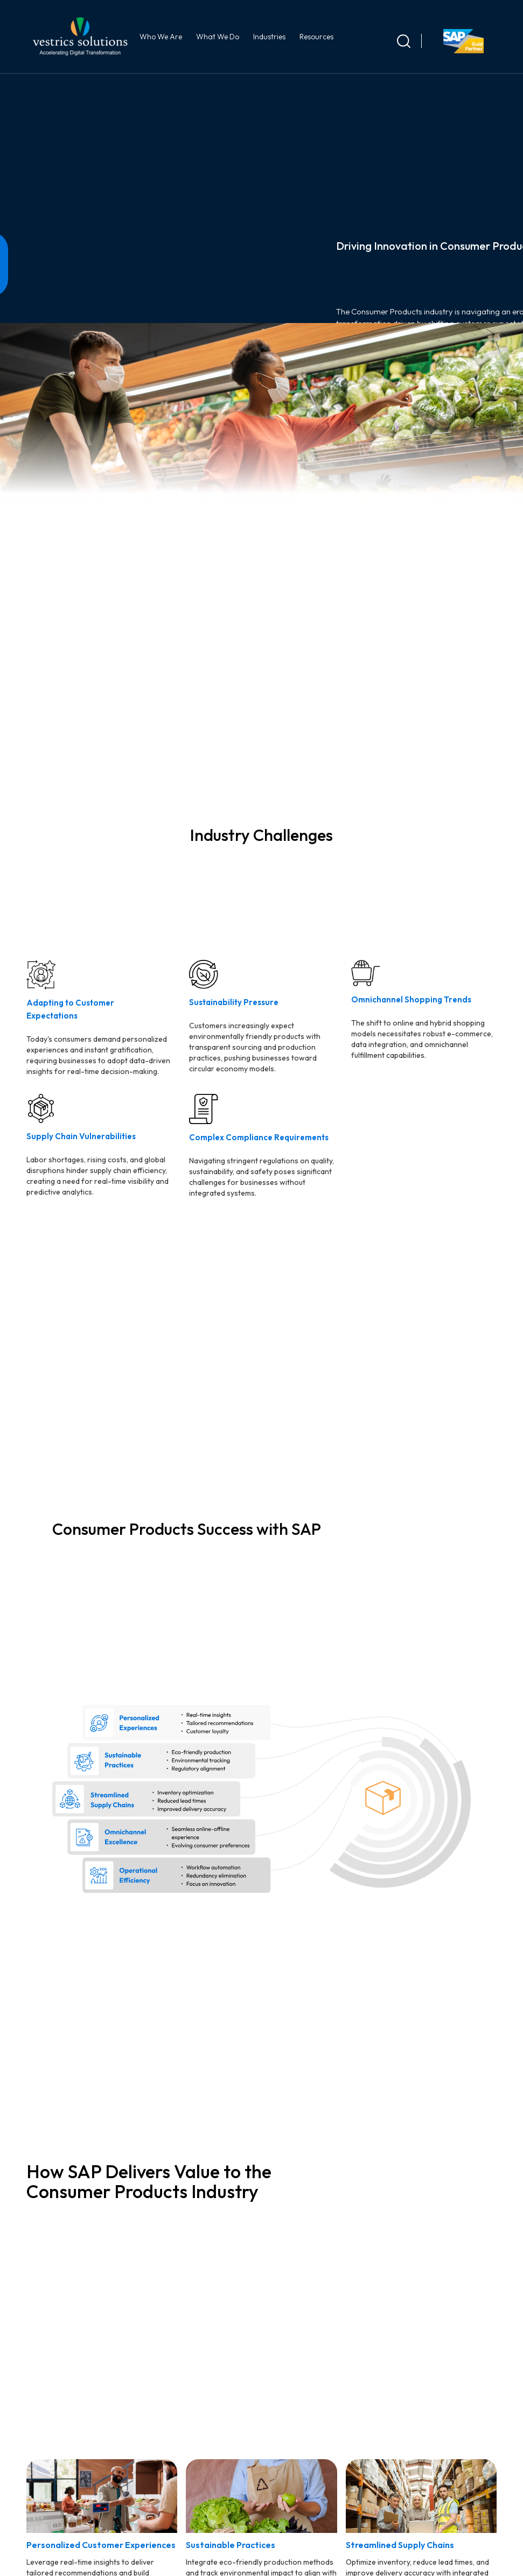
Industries (271, 36)
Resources (318, 36)
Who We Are (162, 36)
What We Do (219, 36)
